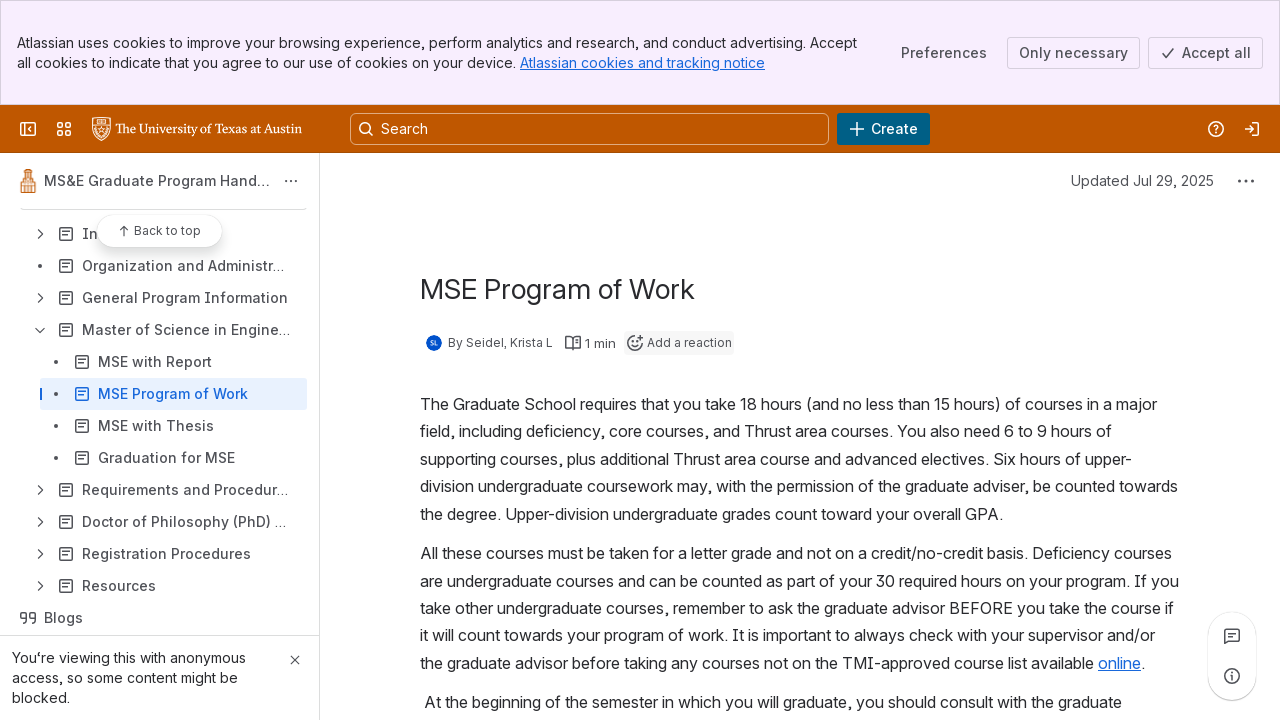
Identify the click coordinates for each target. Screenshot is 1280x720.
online (1119, 663)
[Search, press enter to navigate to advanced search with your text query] (589, 129)
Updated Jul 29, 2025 (1142, 180)
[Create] (883, 129)
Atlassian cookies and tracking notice (642, 62)
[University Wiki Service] (197, 129)
